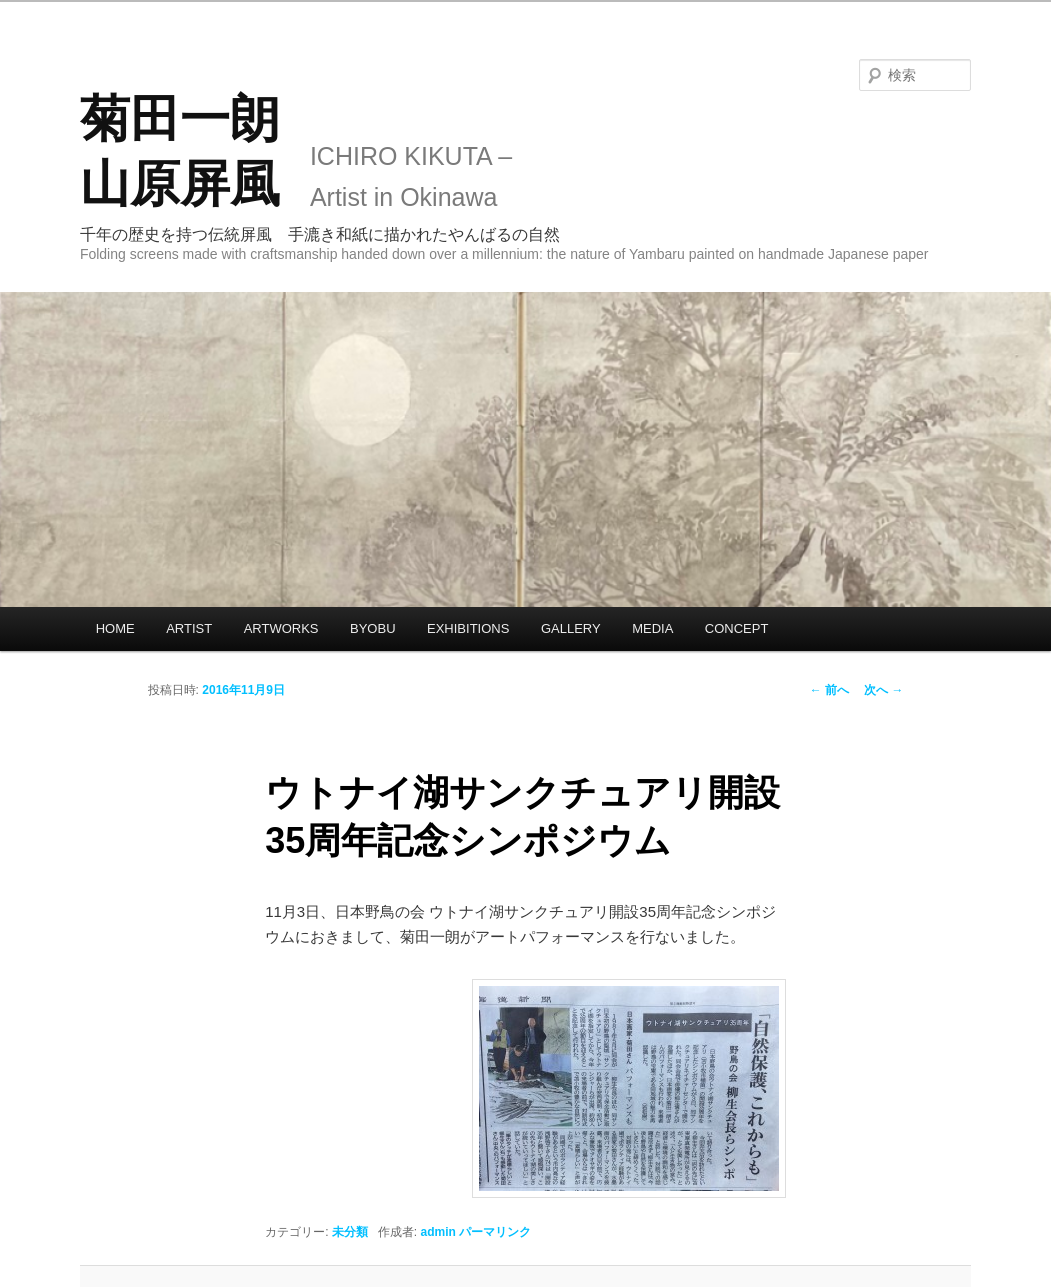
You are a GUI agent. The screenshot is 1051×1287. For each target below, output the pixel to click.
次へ (883, 690)
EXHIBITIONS (468, 628)
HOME (115, 628)
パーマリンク (495, 1232)
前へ (829, 690)
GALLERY (571, 628)
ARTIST (189, 628)
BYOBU (373, 628)
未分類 (350, 1232)
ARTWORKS (281, 628)
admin (437, 1232)
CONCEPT (737, 628)
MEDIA (652, 628)
